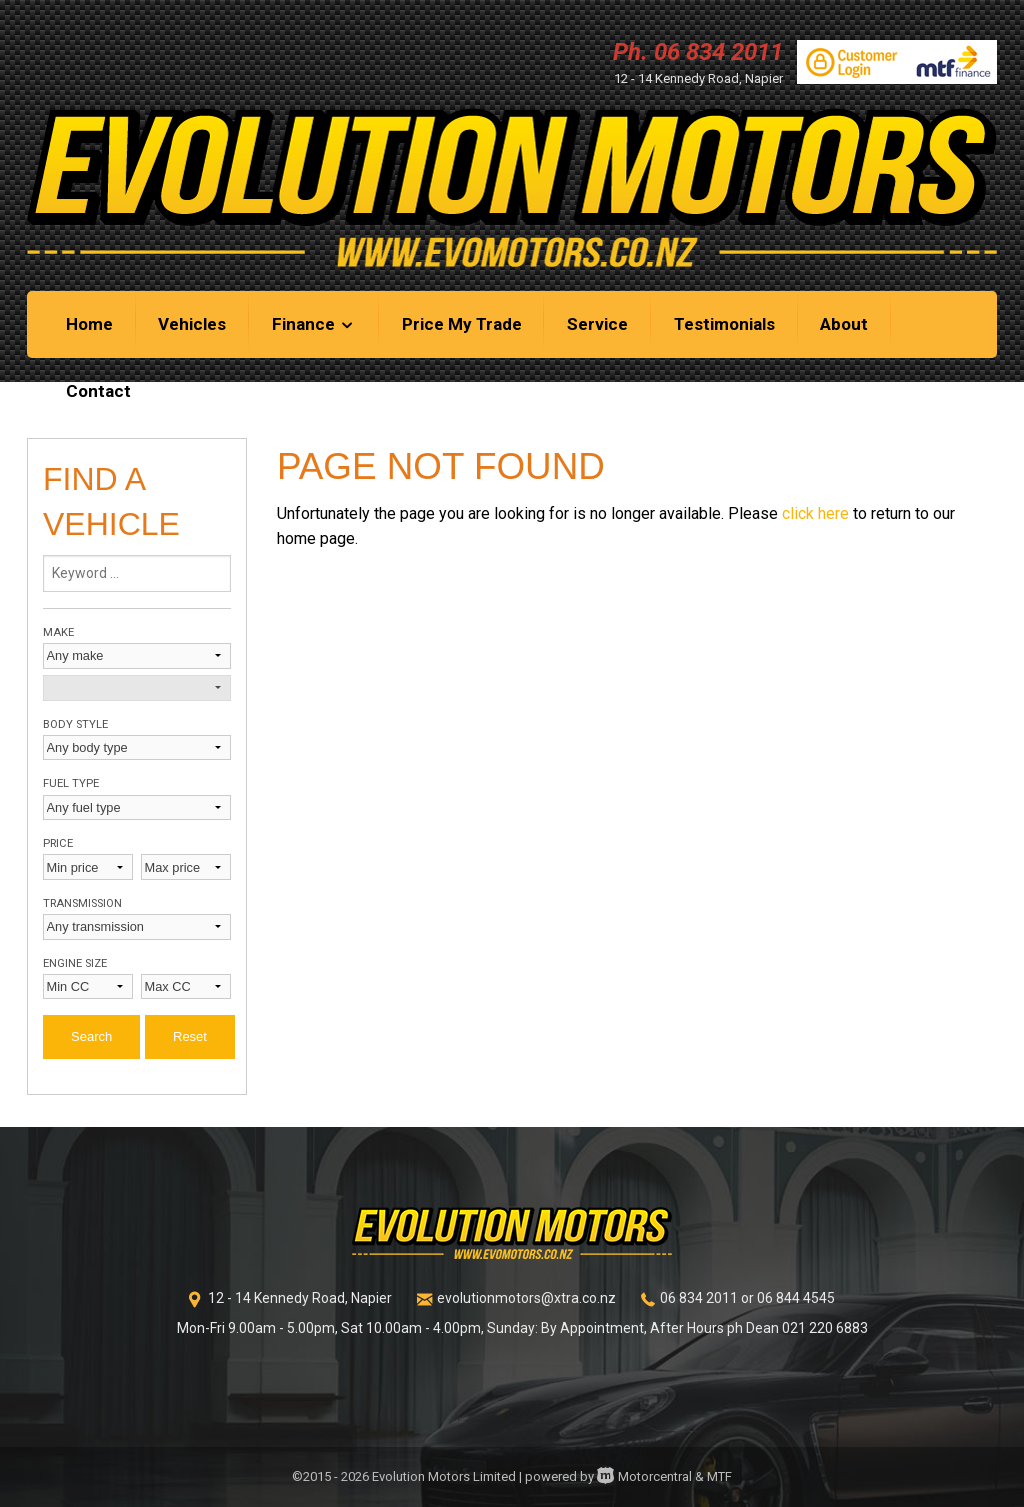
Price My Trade (462, 324)
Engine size (75, 963)
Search (91, 1036)
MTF (719, 1476)
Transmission (82, 903)
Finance (314, 324)
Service (597, 324)
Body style (75, 724)
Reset (190, 1036)
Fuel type (71, 783)
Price (58, 843)
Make (58, 632)
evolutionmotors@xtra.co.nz (526, 1298)
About (844, 324)
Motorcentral (644, 1476)
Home (89, 324)
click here (815, 513)
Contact (98, 391)
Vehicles (192, 324)
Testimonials (724, 324)
